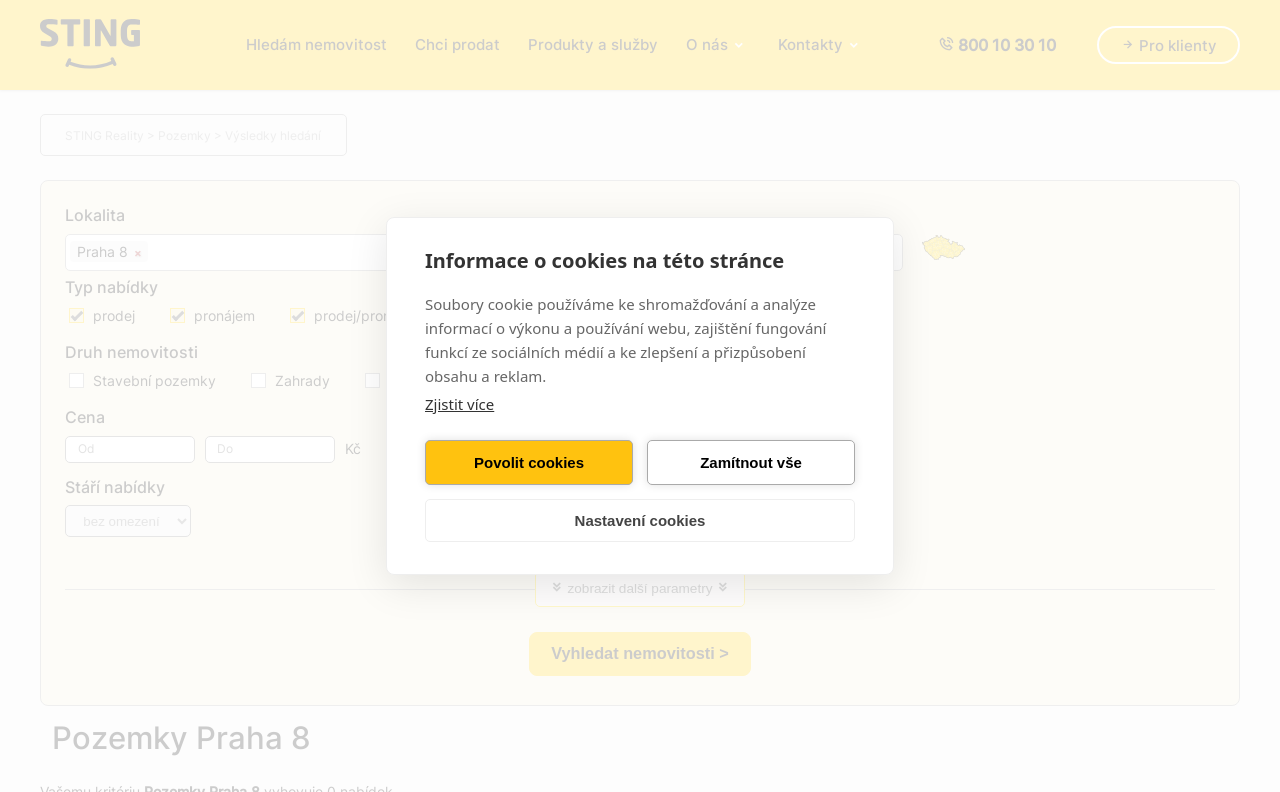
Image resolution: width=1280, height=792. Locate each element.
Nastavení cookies (640, 520)
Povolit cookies (529, 462)
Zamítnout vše (751, 462)
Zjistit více (459, 404)
